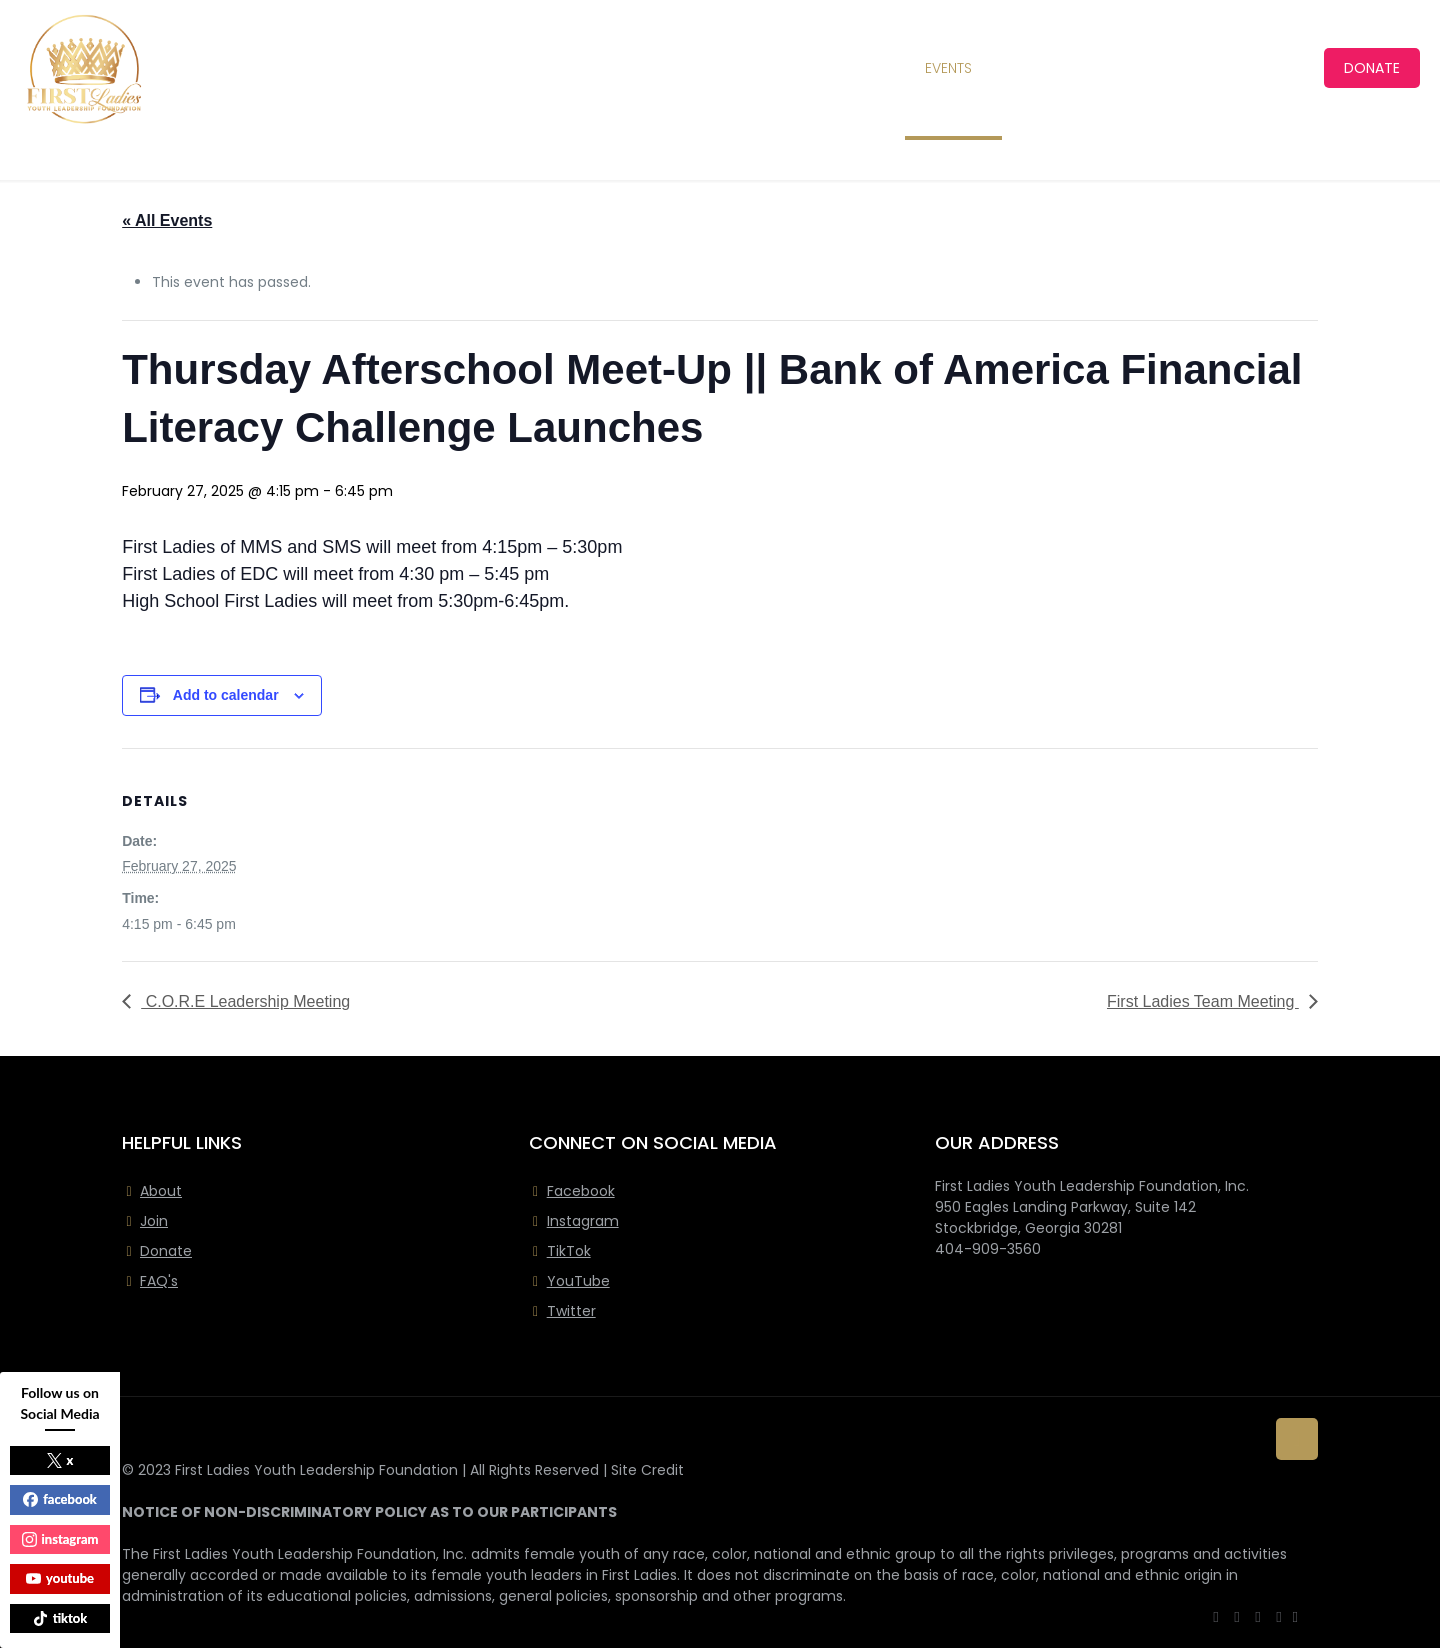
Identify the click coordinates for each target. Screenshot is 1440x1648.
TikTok (569, 1251)
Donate (166, 1251)
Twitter (571, 1311)
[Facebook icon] (1216, 1616)
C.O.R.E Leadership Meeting (245, 1001)
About (161, 1191)
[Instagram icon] (1279, 1616)
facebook (60, 1499)
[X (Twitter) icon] (1237, 1616)
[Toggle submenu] (538, 68)
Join (154, 1221)
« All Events (167, 220)
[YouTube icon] (1258, 1616)
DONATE (1372, 68)
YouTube (578, 1281)
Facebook (581, 1191)
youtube (60, 1578)
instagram (60, 1539)
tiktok (60, 1618)
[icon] (1295, 1616)
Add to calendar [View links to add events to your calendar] (226, 695)
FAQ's (159, 1281)
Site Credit (647, 1470)
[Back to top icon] (1297, 1439)
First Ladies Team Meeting (1203, 1001)
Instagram (583, 1221)
